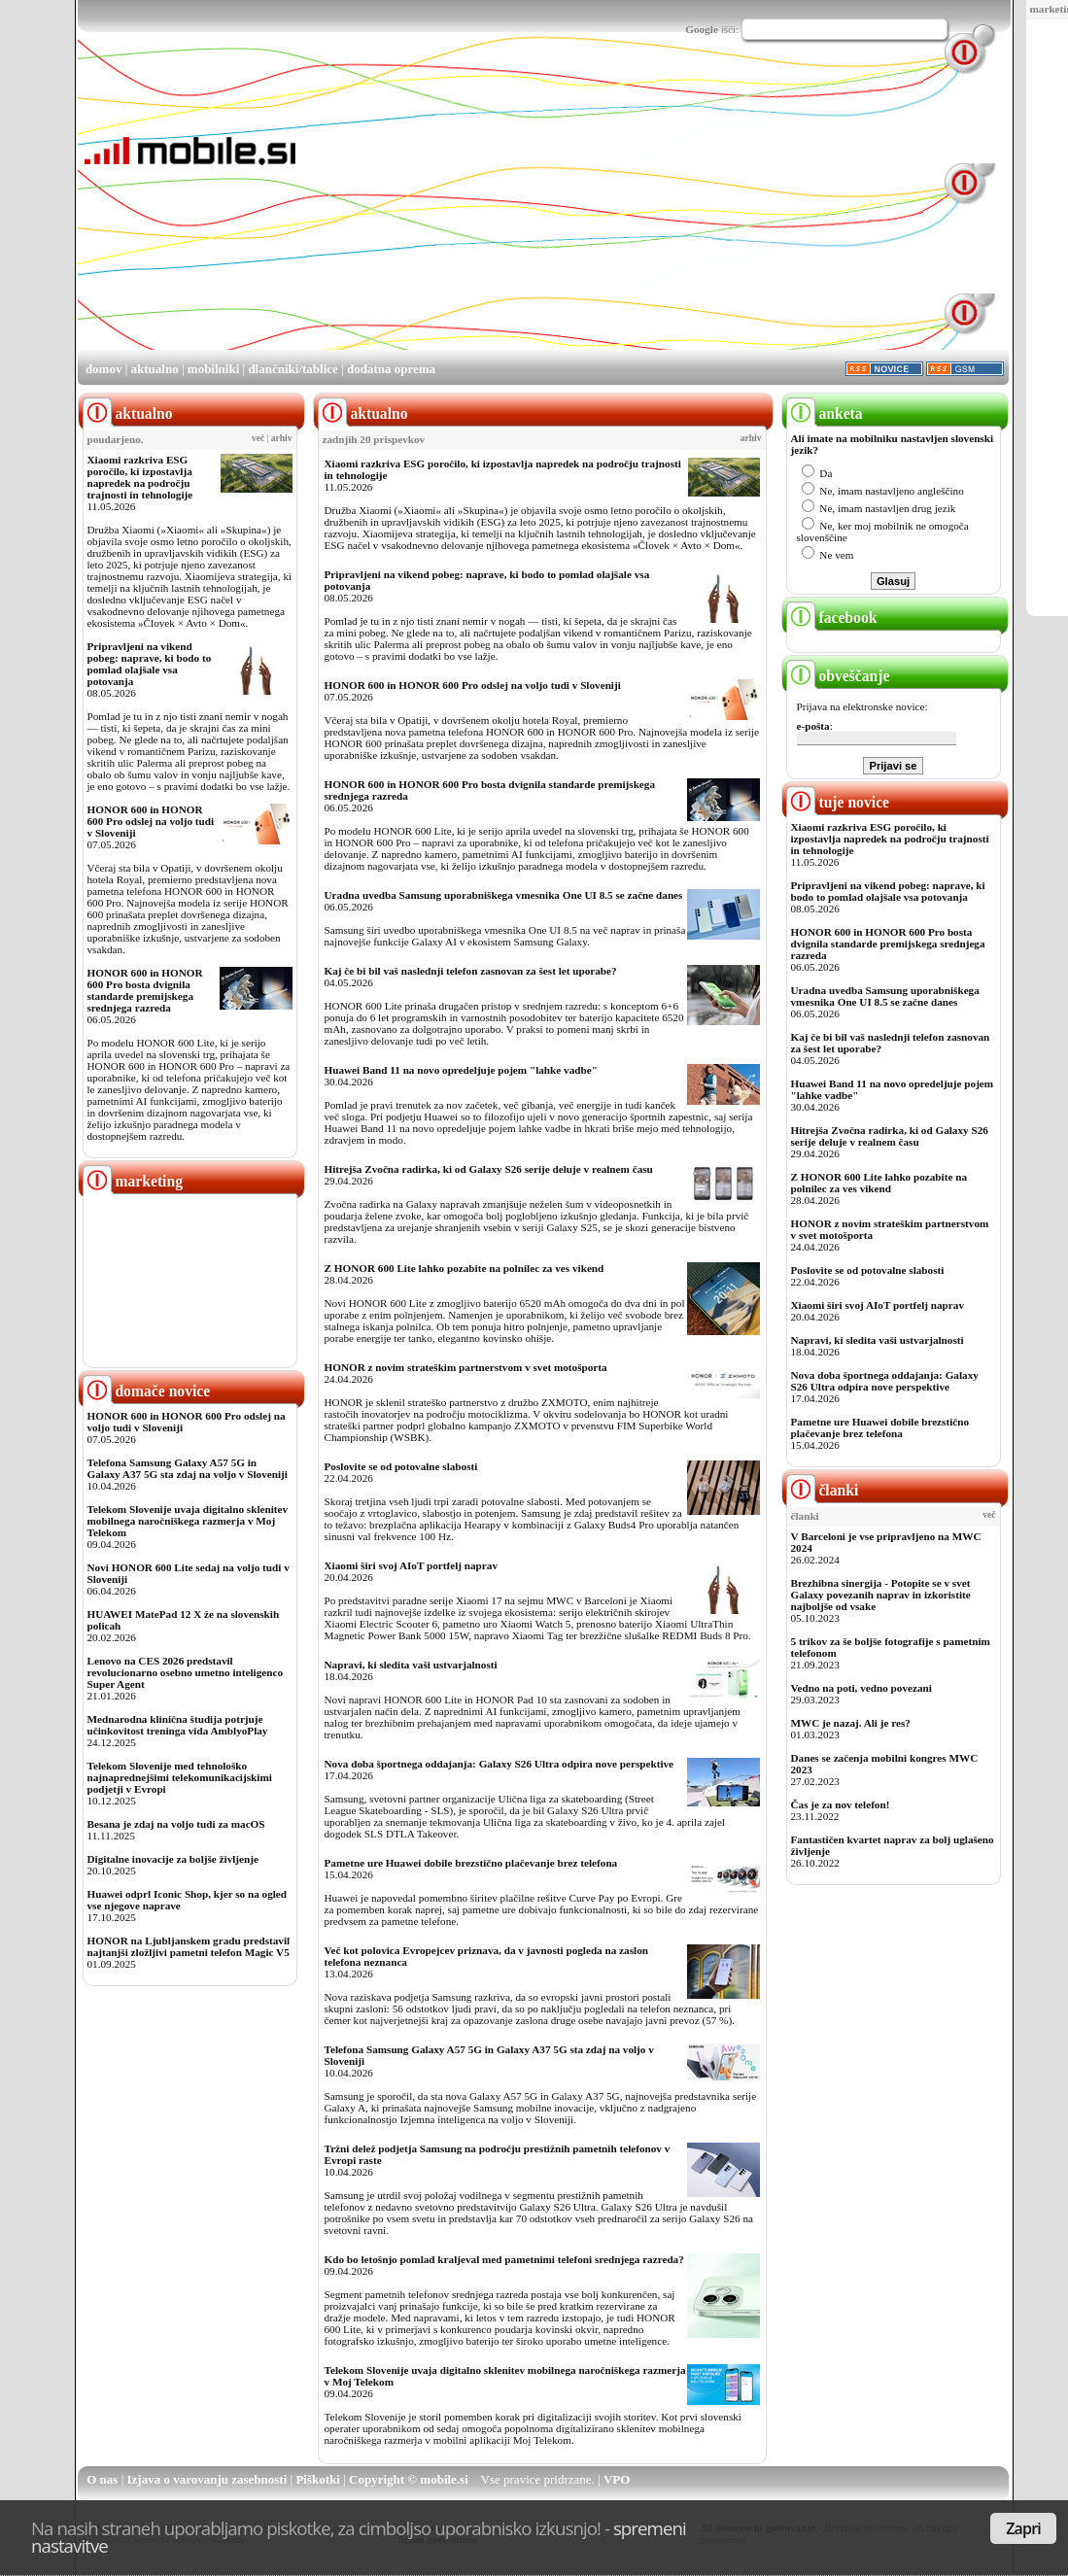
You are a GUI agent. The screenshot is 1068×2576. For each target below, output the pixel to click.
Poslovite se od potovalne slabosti (401, 1466)
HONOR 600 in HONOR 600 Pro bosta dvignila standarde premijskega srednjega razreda (145, 990)
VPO (616, 2479)
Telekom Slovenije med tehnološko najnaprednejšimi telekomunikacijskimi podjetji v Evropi (179, 1777)
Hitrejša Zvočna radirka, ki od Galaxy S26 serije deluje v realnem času (489, 1169)
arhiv (282, 438)
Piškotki (317, 2479)
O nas (102, 2479)
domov (104, 368)
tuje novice (838, 802)
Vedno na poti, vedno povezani (861, 1688)
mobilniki (213, 368)
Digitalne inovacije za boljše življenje (172, 1859)
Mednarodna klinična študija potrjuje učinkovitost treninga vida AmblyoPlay (177, 1724)
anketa (824, 413)
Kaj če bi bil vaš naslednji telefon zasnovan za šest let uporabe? (471, 971)
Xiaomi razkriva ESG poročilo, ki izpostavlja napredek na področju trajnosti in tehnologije (140, 477)
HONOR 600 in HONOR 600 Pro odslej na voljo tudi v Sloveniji (151, 821)
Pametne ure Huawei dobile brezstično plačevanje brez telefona (471, 1863)
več (258, 438)
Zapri (1023, 2528)
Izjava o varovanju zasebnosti (207, 2479)
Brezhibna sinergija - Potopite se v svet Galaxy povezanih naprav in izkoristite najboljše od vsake (881, 1594)
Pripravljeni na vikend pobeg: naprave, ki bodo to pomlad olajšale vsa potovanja (149, 663)
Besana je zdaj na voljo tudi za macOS (176, 1824)
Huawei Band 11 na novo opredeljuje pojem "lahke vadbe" (461, 1070)
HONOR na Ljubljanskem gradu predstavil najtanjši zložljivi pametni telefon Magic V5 (189, 1946)
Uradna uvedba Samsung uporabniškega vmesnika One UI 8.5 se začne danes (504, 895)
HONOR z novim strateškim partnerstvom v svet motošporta (466, 1367)
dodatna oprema (391, 368)
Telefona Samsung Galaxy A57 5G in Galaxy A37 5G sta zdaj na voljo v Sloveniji (187, 1468)
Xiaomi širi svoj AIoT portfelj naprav (411, 1565)
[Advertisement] (580, 212)
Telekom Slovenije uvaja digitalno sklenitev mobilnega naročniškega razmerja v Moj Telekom (188, 1520)
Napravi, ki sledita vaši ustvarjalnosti (411, 1664)
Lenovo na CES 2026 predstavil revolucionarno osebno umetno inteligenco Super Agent (185, 1672)
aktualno (155, 368)
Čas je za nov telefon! (840, 1804)
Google (701, 29)
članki (822, 1490)
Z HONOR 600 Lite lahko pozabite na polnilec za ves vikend (464, 1268)
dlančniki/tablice (292, 368)
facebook (832, 617)
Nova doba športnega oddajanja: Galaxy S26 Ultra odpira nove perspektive (499, 1763)
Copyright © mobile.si (408, 2479)
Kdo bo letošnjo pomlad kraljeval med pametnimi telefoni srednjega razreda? (504, 2259)
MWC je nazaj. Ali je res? (851, 1723)
